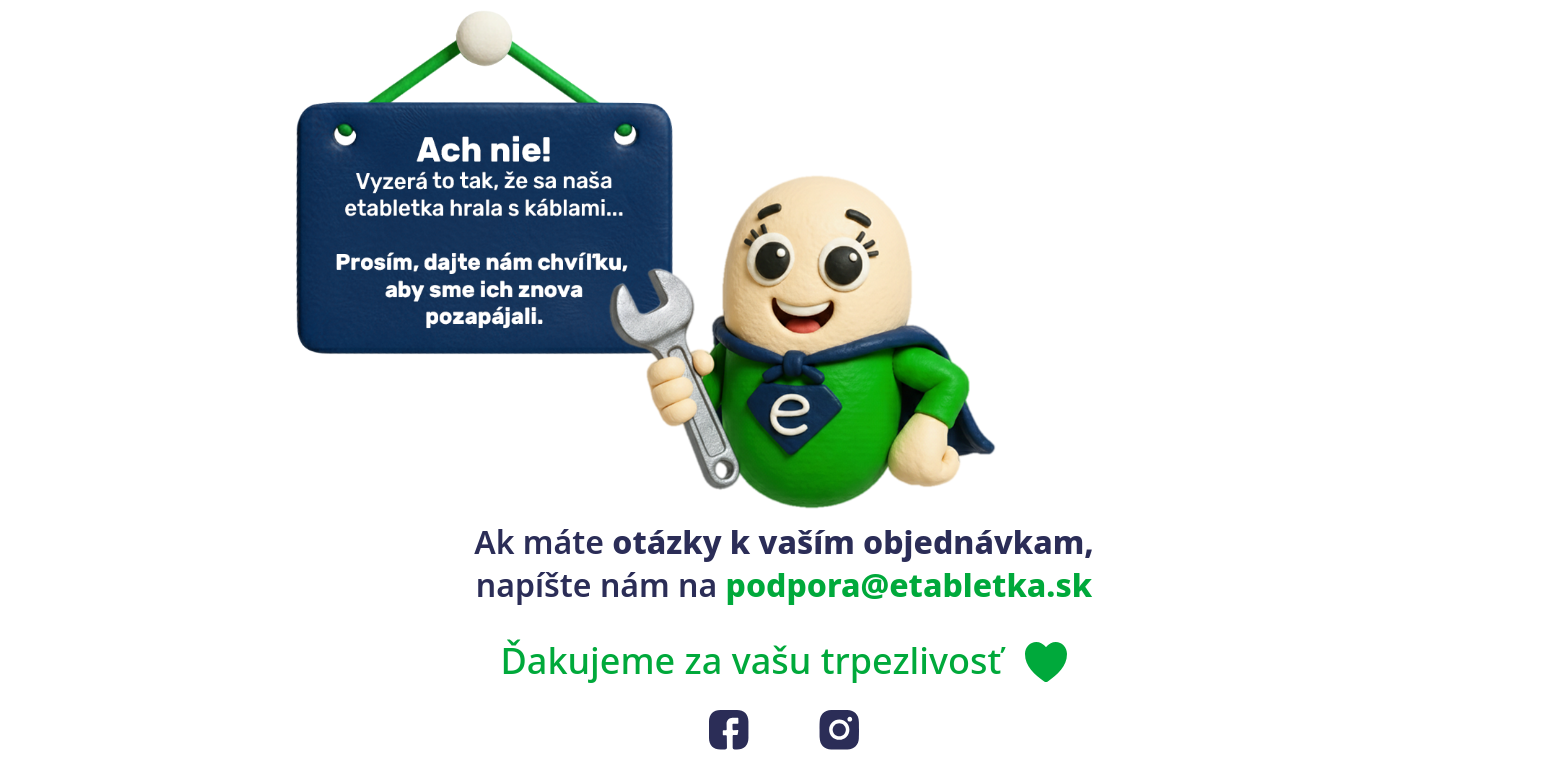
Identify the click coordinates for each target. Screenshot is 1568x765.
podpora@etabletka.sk (909, 584)
